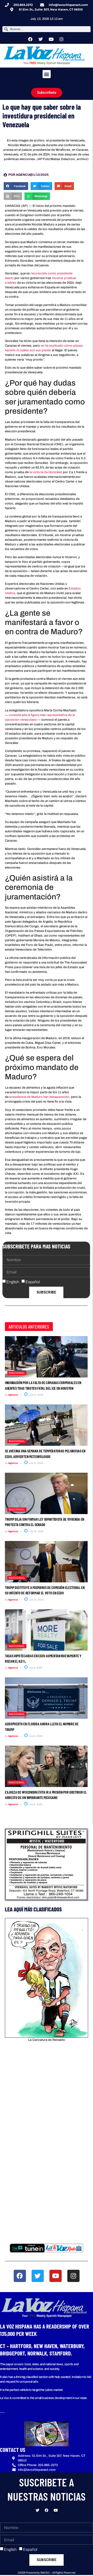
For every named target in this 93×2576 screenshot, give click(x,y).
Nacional (17, 1372)
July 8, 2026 (33, 1804)
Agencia (13, 1394)
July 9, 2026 (33, 1667)
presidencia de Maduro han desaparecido (39, 1097)
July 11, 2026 (33, 1394)
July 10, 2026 (34, 1531)
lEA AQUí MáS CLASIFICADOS (33, 1909)
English (12, 1282)
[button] (47, 74)
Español (32, 1282)
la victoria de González (45, 472)
